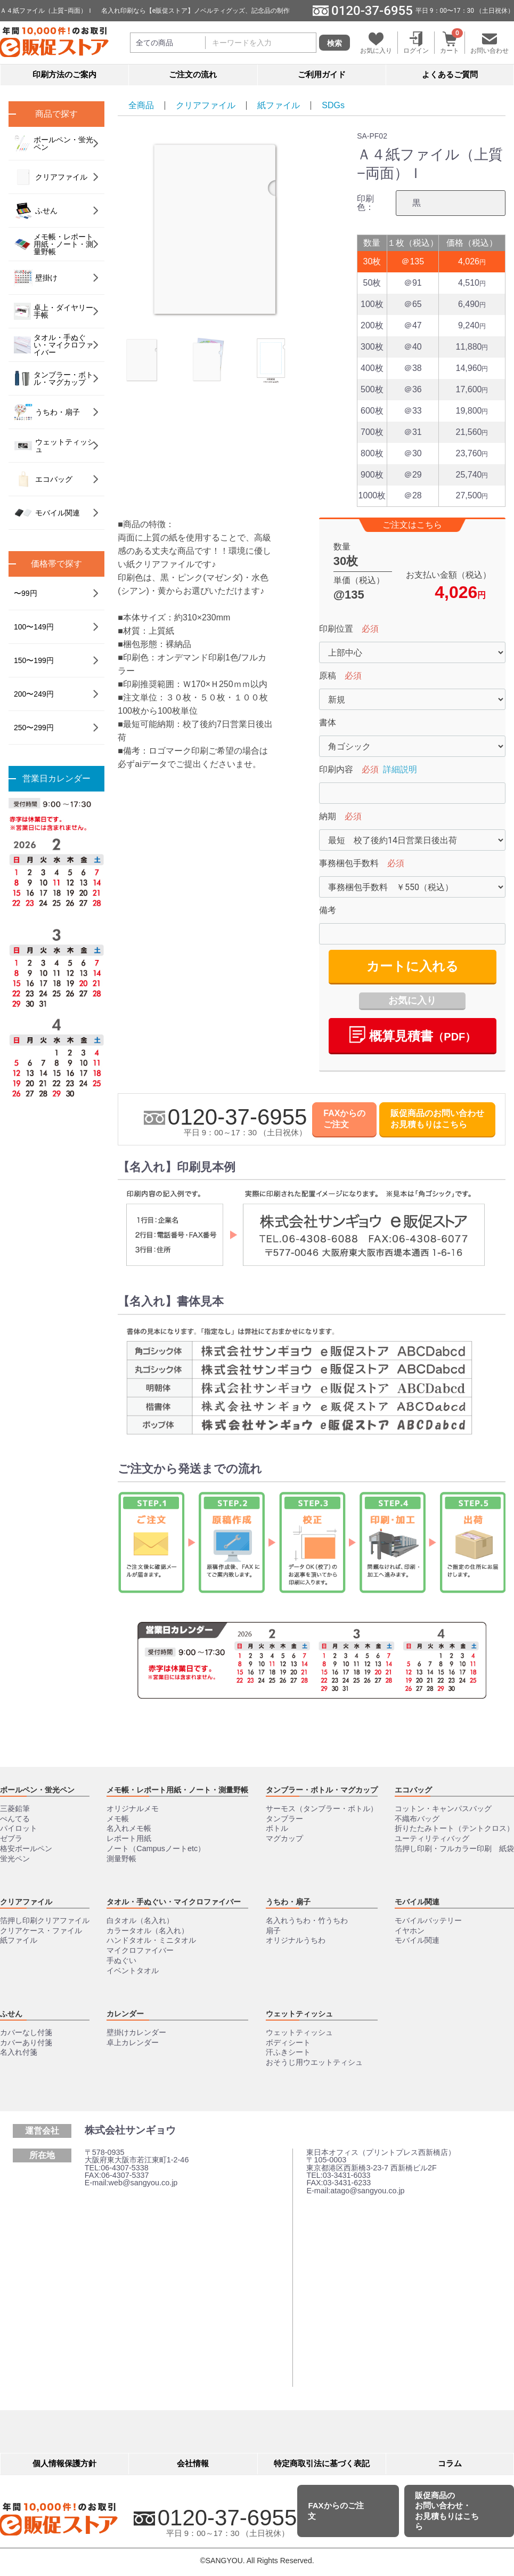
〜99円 (25, 593)
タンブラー (284, 1818)
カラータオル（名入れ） (148, 1930)
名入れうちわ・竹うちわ (307, 1920)
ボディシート (288, 2042)
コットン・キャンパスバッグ (443, 1808)
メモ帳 (118, 1818)
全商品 (141, 105)
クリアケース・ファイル (41, 1930)
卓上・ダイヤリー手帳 (53, 311)
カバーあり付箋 (26, 2042)
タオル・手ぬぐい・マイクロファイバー (53, 345)
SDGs (333, 105)
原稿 (327, 676)
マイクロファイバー (140, 1950)
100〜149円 (34, 627)
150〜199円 (34, 660)
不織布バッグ (417, 1818)
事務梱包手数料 (349, 863)
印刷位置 (336, 629)
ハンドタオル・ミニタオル (151, 1940)
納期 (327, 816)
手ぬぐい (121, 1960)
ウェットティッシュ (54, 446)
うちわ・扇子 (47, 412)
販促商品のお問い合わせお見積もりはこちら (437, 1119)
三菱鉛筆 (15, 1808)
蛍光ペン (15, 1858)
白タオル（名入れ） (140, 1920)
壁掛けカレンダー (136, 2032)
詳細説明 (400, 769)
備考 (327, 910)
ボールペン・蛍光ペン (53, 143)
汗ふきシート (288, 2052)
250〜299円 (34, 727)
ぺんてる (15, 1818)
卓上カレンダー (133, 2042)
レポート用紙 (129, 1838)
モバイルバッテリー (428, 1920)
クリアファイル (205, 105)
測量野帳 (121, 1858)
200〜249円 (34, 694)
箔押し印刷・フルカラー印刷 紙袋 (454, 1848)
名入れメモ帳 (129, 1828)
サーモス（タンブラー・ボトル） (322, 1808)
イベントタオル (133, 1970)
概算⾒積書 (412, 1034)
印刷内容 (336, 769)
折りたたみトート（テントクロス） (454, 1828)
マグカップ (284, 1838)
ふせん (36, 210)
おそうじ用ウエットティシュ (314, 2062)
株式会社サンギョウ (130, 2130)
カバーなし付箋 (26, 2032)
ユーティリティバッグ (432, 1838)
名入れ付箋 (18, 2052)
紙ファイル (278, 105)
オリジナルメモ (133, 1808)
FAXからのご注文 (344, 1119)
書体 (327, 722)
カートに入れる (412, 966)
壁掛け (36, 277)
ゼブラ (11, 1838)
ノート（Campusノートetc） (156, 1848)
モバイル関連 (47, 513)
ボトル (277, 1828)
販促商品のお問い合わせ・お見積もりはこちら (447, 2511)
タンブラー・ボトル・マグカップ (53, 378)
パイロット (18, 1828)
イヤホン (410, 1930)
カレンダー (125, 2013)
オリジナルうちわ (295, 1940)
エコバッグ (43, 479)
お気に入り (412, 1000)
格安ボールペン (26, 1848)
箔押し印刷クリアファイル (44, 1920)
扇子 (273, 1930)
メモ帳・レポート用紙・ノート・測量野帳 (53, 244)
